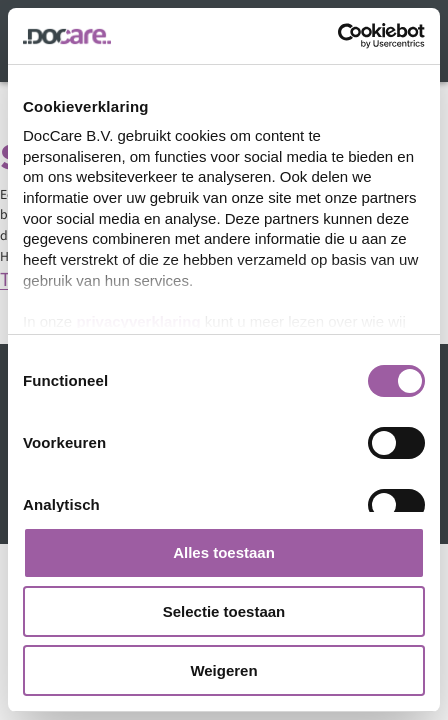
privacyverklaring (138, 321)
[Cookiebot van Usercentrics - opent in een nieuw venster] (337, 36)
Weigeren (223, 670)
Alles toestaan (224, 552)
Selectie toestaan (224, 611)
